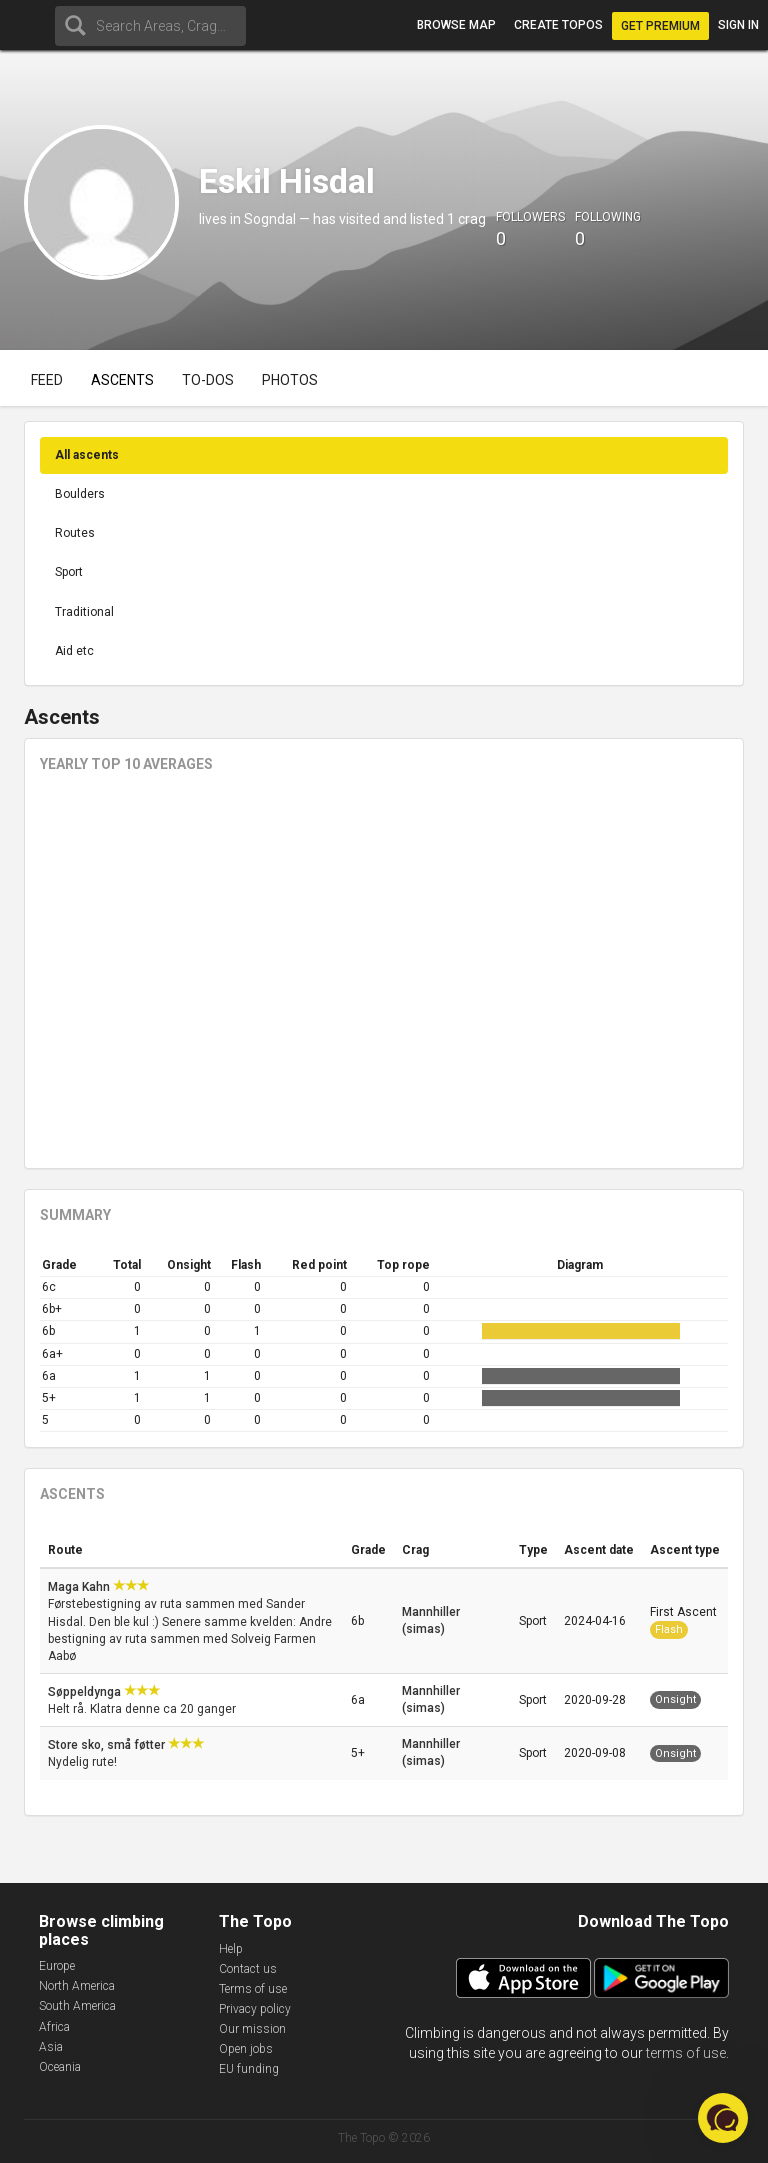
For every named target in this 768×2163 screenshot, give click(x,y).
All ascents (87, 455)
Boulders (80, 494)
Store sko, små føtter (108, 1745)
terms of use (686, 2053)
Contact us (248, 1969)
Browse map (456, 25)
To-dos (208, 380)
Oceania (60, 2067)
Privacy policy (255, 2009)
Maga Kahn (80, 1587)
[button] (723, 2118)
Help (231, 1949)
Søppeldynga (86, 1692)
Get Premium (660, 26)
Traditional (84, 612)
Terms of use (253, 1989)
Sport (69, 572)
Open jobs (246, 2049)
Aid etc (74, 651)
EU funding (249, 2069)
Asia (51, 2047)
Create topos (558, 25)
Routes (75, 533)
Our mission (252, 2029)
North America (77, 1986)
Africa (54, 2027)
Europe (57, 1966)
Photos (290, 380)
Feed (47, 380)
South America (77, 2006)
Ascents (122, 380)
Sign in (738, 25)
